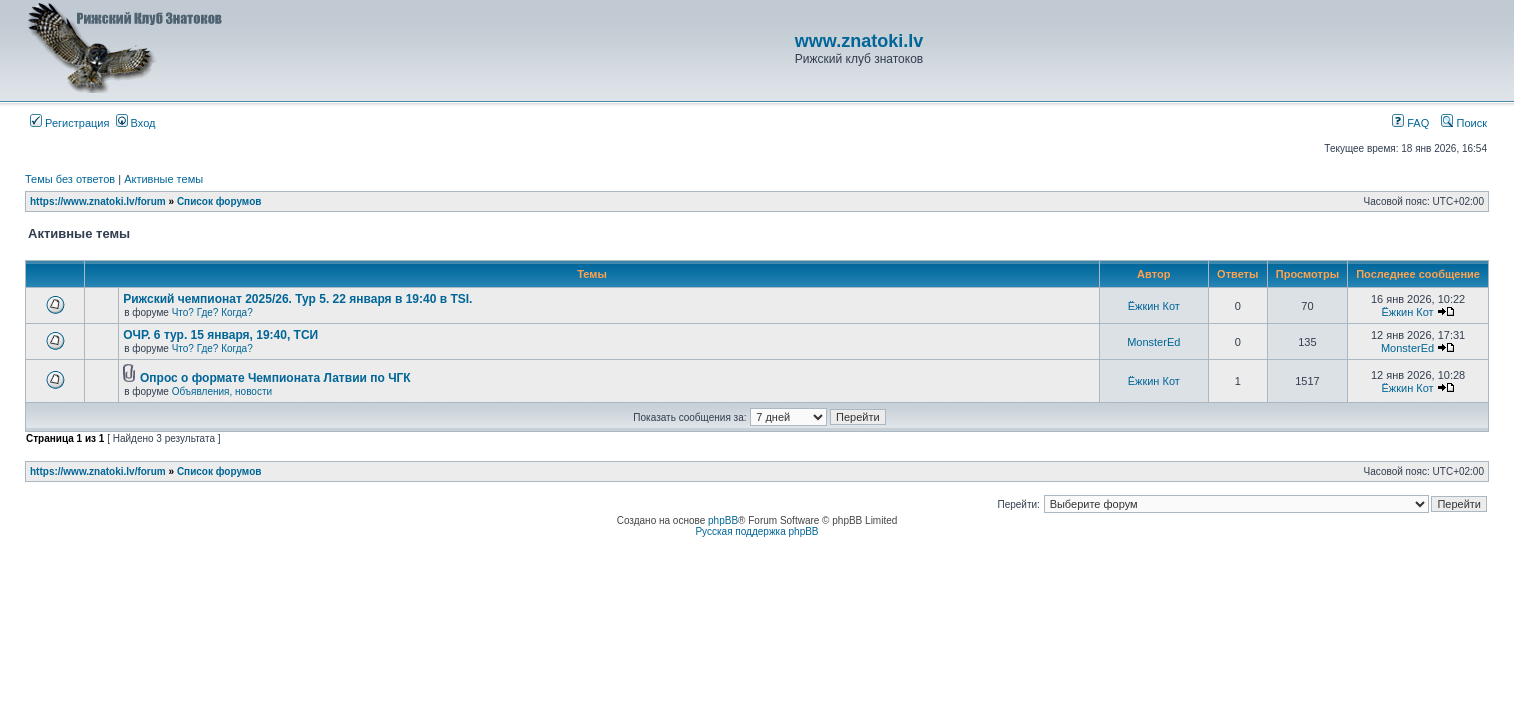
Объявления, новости (222, 391)
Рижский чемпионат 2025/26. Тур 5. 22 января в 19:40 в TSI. (297, 299)
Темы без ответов (70, 179)
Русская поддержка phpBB (756, 531)
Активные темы (163, 179)
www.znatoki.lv (859, 41)
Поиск (1464, 123)
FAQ (1410, 123)
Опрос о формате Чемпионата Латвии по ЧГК (275, 378)
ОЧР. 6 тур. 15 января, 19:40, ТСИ (220, 335)
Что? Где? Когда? (212, 312)
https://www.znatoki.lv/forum (98, 201)
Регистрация (69, 123)
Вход (136, 123)
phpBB (723, 520)
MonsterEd (1153, 342)
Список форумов (219, 201)
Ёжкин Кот (1154, 306)
